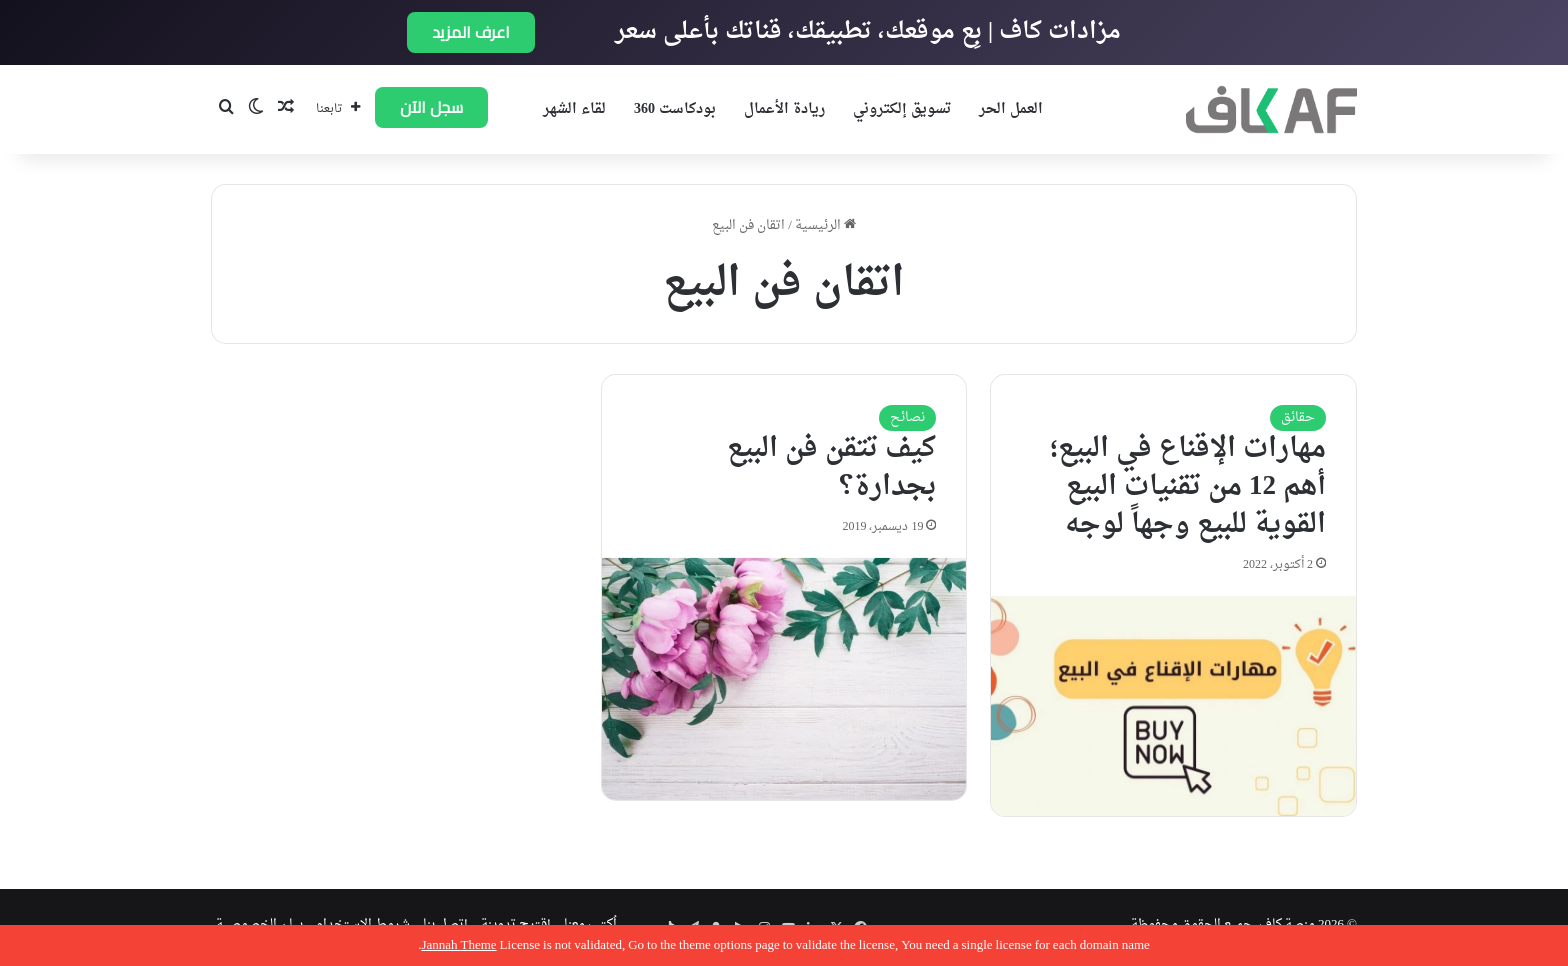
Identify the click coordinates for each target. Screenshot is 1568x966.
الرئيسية (825, 225)
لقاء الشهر (574, 109)
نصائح (907, 417)
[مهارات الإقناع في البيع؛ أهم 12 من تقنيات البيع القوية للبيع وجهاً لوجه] (1173, 706)
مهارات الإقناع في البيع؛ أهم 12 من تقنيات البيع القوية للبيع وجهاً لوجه (1188, 487)
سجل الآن (431, 107)
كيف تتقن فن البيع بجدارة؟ (831, 468)
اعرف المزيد (471, 32)
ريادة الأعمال (784, 109)
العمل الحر (1011, 109)
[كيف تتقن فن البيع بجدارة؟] (784, 679)
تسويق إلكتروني (902, 109)
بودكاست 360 (675, 109)
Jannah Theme (458, 945)
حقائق (1298, 417)
